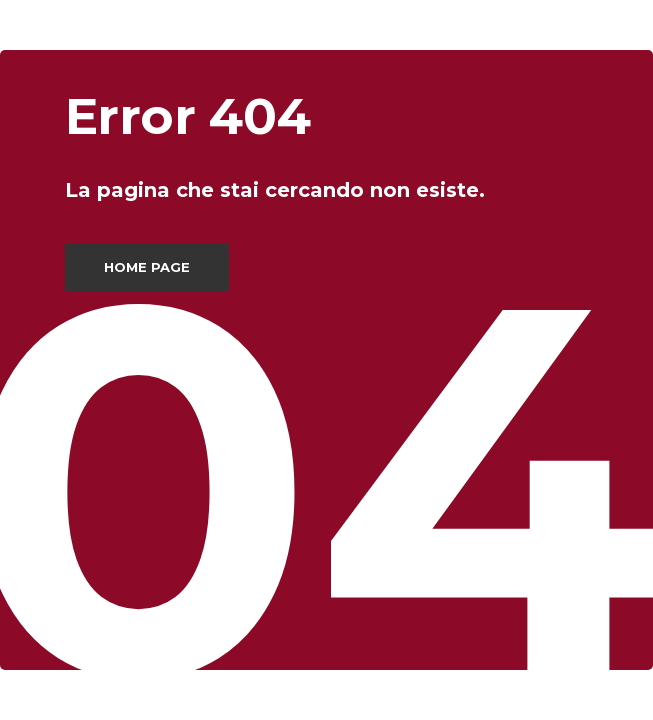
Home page (147, 267)
